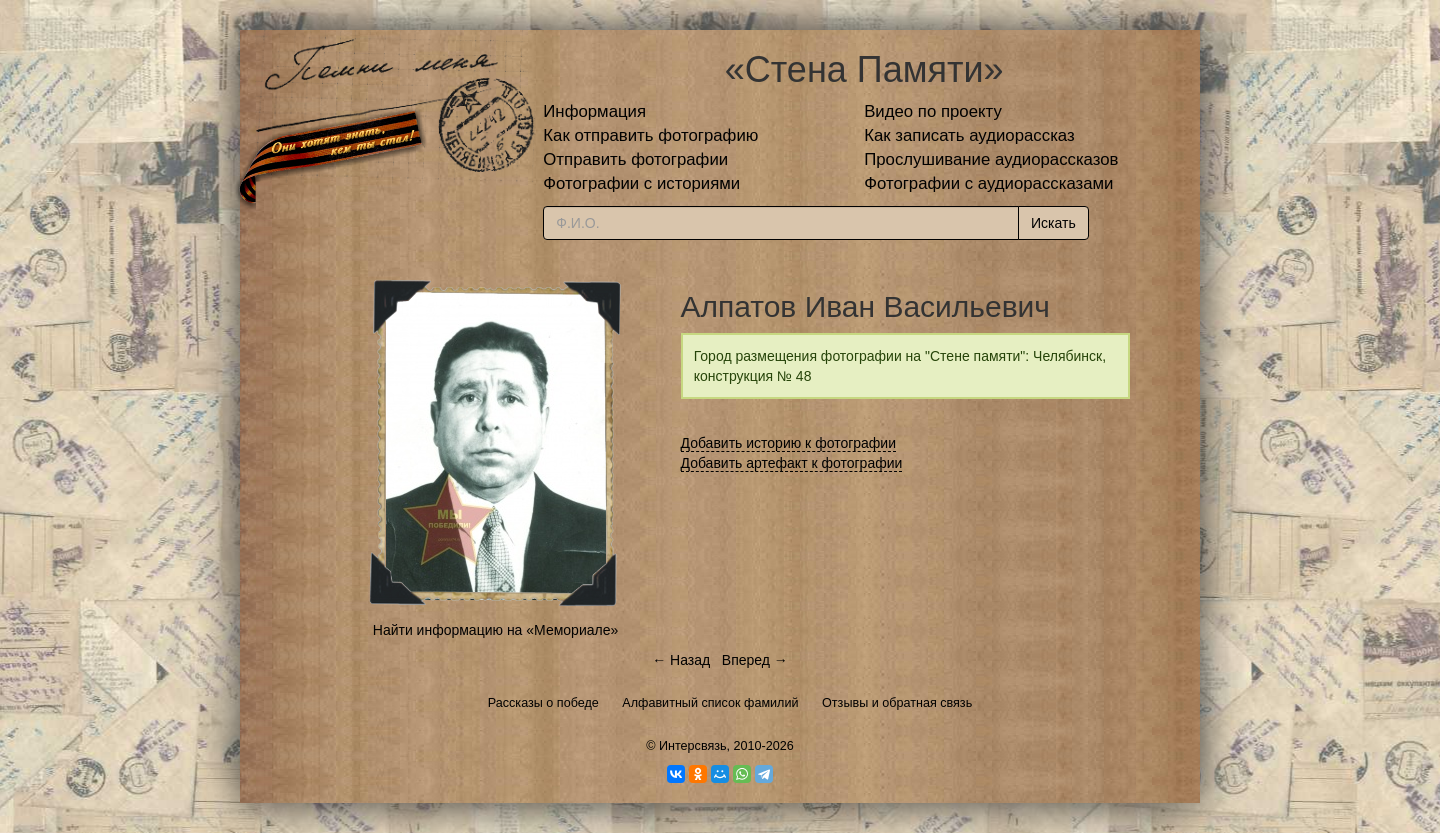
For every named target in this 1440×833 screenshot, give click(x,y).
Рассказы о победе (543, 703)
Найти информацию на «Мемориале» (495, 630)
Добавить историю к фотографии (789, 443)
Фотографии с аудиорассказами (988, 183)
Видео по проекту (933, 111)
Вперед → (755, 660)
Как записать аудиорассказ (969, 135)
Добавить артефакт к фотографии (792, 463)
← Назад (681, 660)
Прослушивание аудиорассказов (991, 159)
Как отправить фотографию (650, 135)
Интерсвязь (693, 746)
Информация (594, 111)
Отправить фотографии (635, 159)
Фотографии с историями (641, 183)
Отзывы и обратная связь (897, 703)
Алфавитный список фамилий (710, 703)
